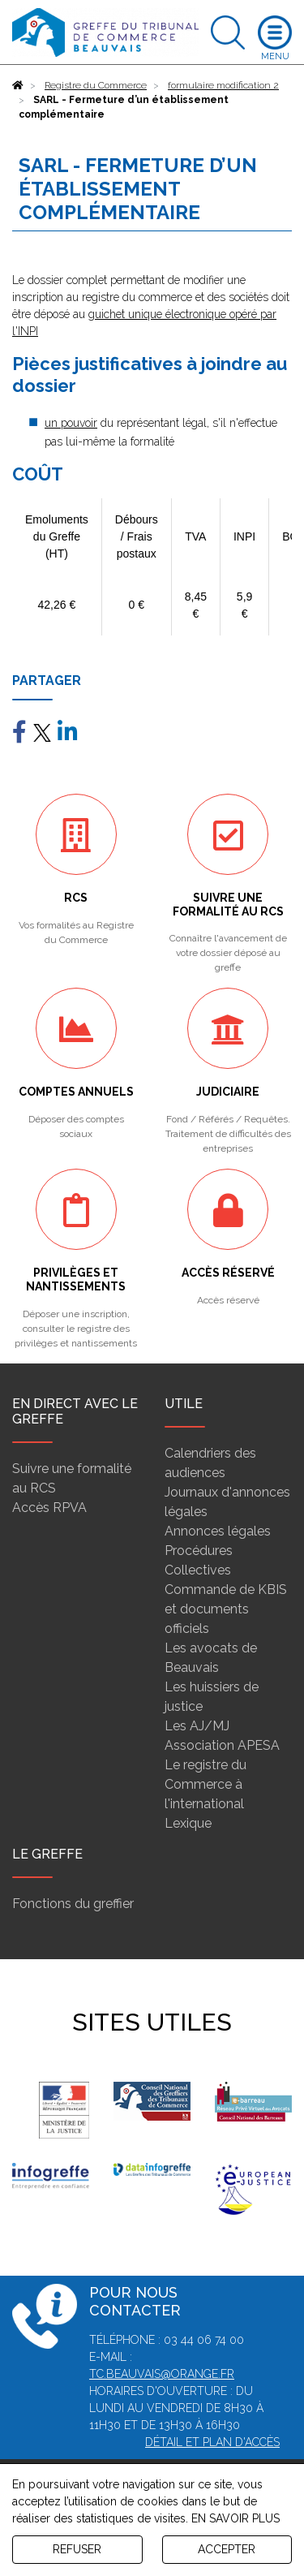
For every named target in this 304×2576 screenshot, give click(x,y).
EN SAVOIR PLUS (235, 2518)
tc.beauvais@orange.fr (161, 2373)
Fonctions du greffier (73, 1903)
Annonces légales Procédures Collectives (218, 1550)
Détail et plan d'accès (212, 2442)
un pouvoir (71, 422)
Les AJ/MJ (197, 1726)
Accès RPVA (49, 1507)
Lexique (188, 1823)
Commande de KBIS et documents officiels (226, 1609)
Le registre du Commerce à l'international (205, 1784)
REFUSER (77, 2549)
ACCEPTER (226, 2549)
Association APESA (222, 1745)
